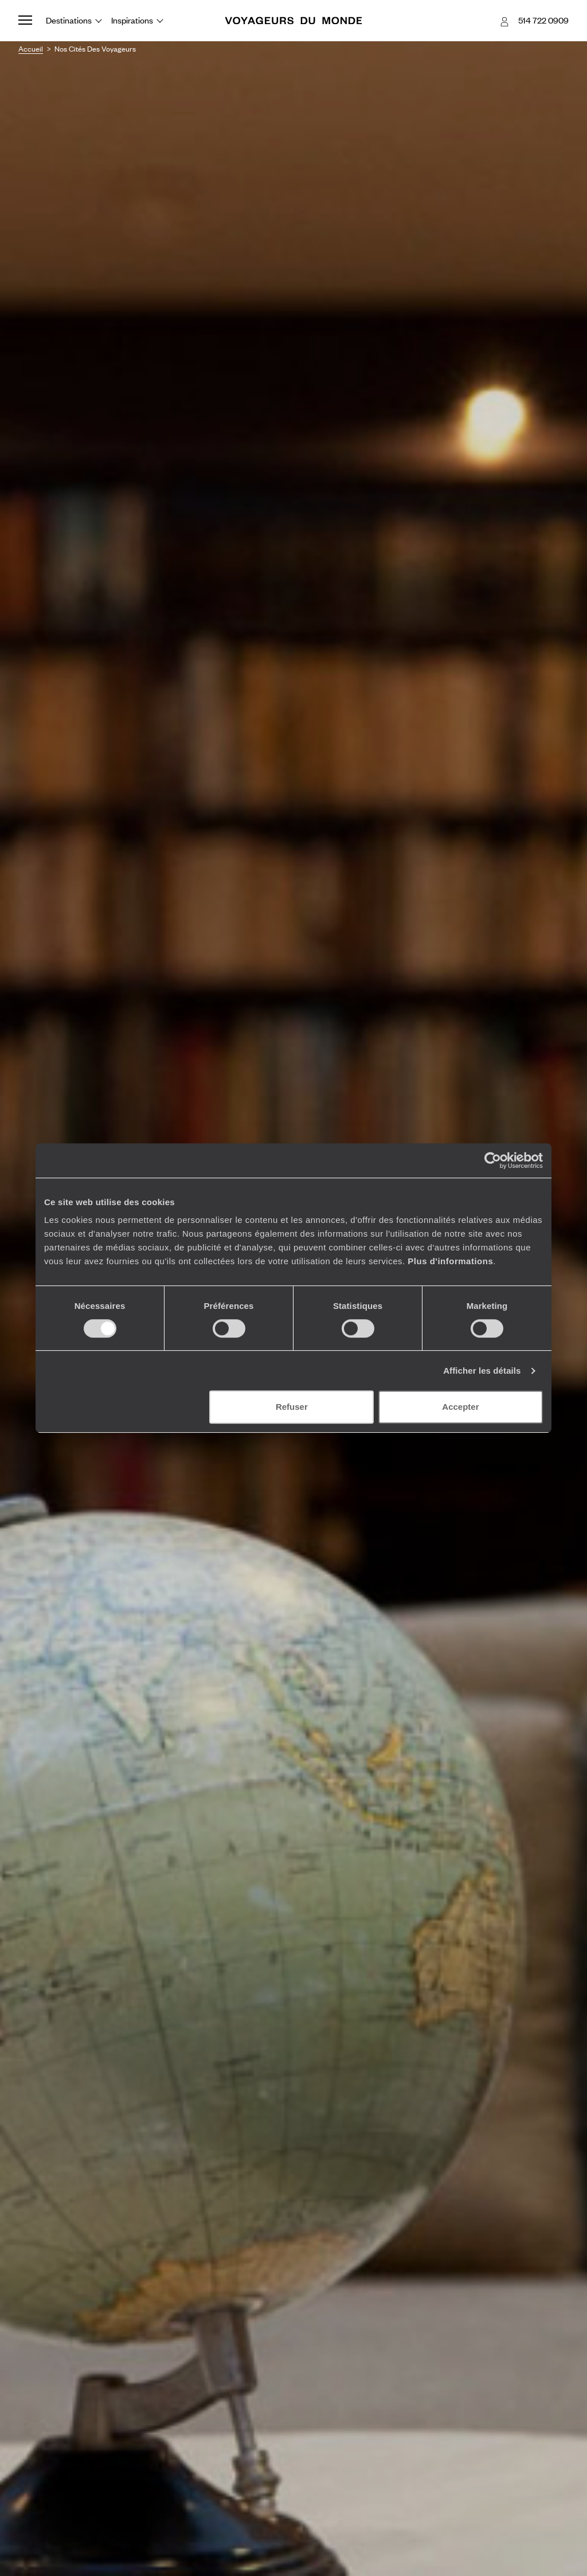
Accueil (30, 49)
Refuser (292, 1407)
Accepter (460, 1407)
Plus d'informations (450, 1261)
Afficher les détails (482, 1370)
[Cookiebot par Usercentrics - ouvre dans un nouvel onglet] (493, 1160)
